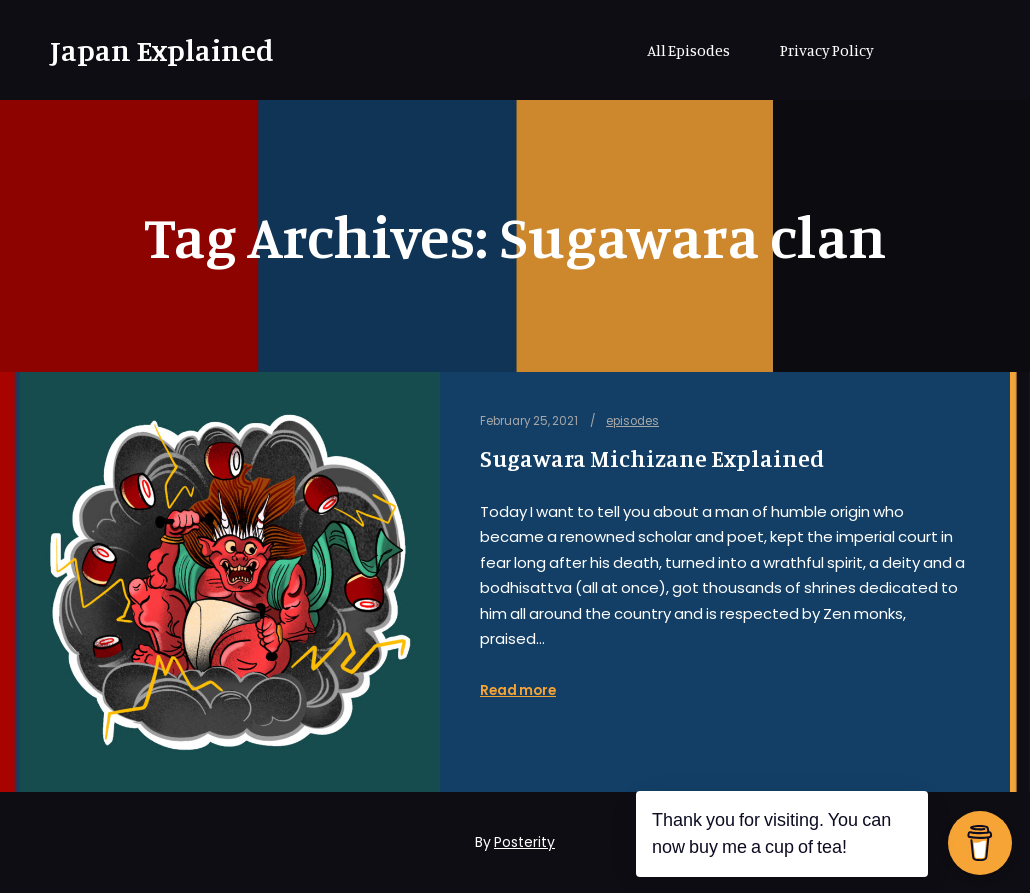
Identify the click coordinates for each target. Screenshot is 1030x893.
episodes (632, 421)
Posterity (524, 842)
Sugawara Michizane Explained (652, 458)
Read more (518, 690)
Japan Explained (150, 50)
